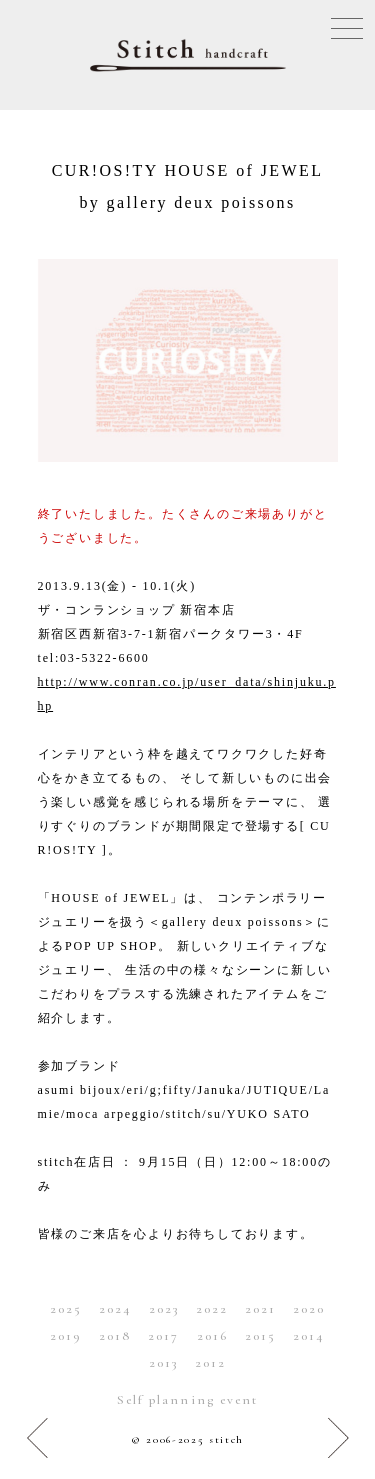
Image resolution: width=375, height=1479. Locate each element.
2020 (309, 1309)
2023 (164, 1309)
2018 (115, 1336)
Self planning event (187, 1400)
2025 (66, 1309)
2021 (260, 1309)
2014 (309, 1336)
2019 (66, 1336)
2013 (163, 1363)
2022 (212, 1309)
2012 (210, 1363)
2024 (115, 1309)
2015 (260, 1336)
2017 (163, 1336)
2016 (212, 1336)
